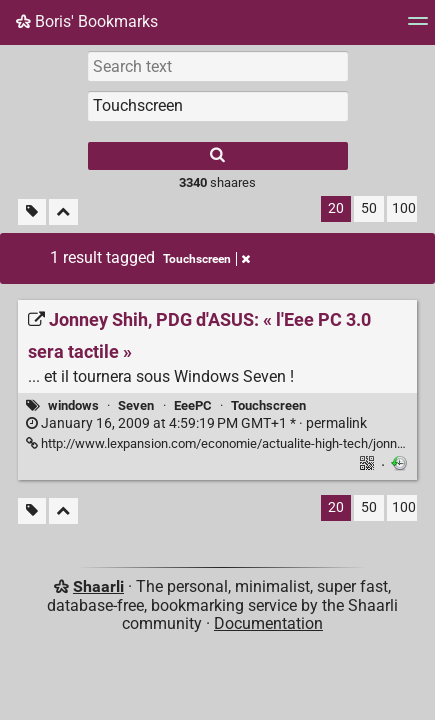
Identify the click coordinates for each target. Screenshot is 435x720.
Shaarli (98, 586)
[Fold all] (63, 212)
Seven (136, 405)
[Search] (218, 156)
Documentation (268, 623)
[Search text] (218, 66)
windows (73, 405)
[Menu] (418, 27)
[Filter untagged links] (32, 212)
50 (369, 208)
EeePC (193, 405)
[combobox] (218, 106)
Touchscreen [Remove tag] (206, 259)
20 (336, 208)
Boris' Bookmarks (87, 21)
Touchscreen (268, 405)
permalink (196, 423)
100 (404, 208)
